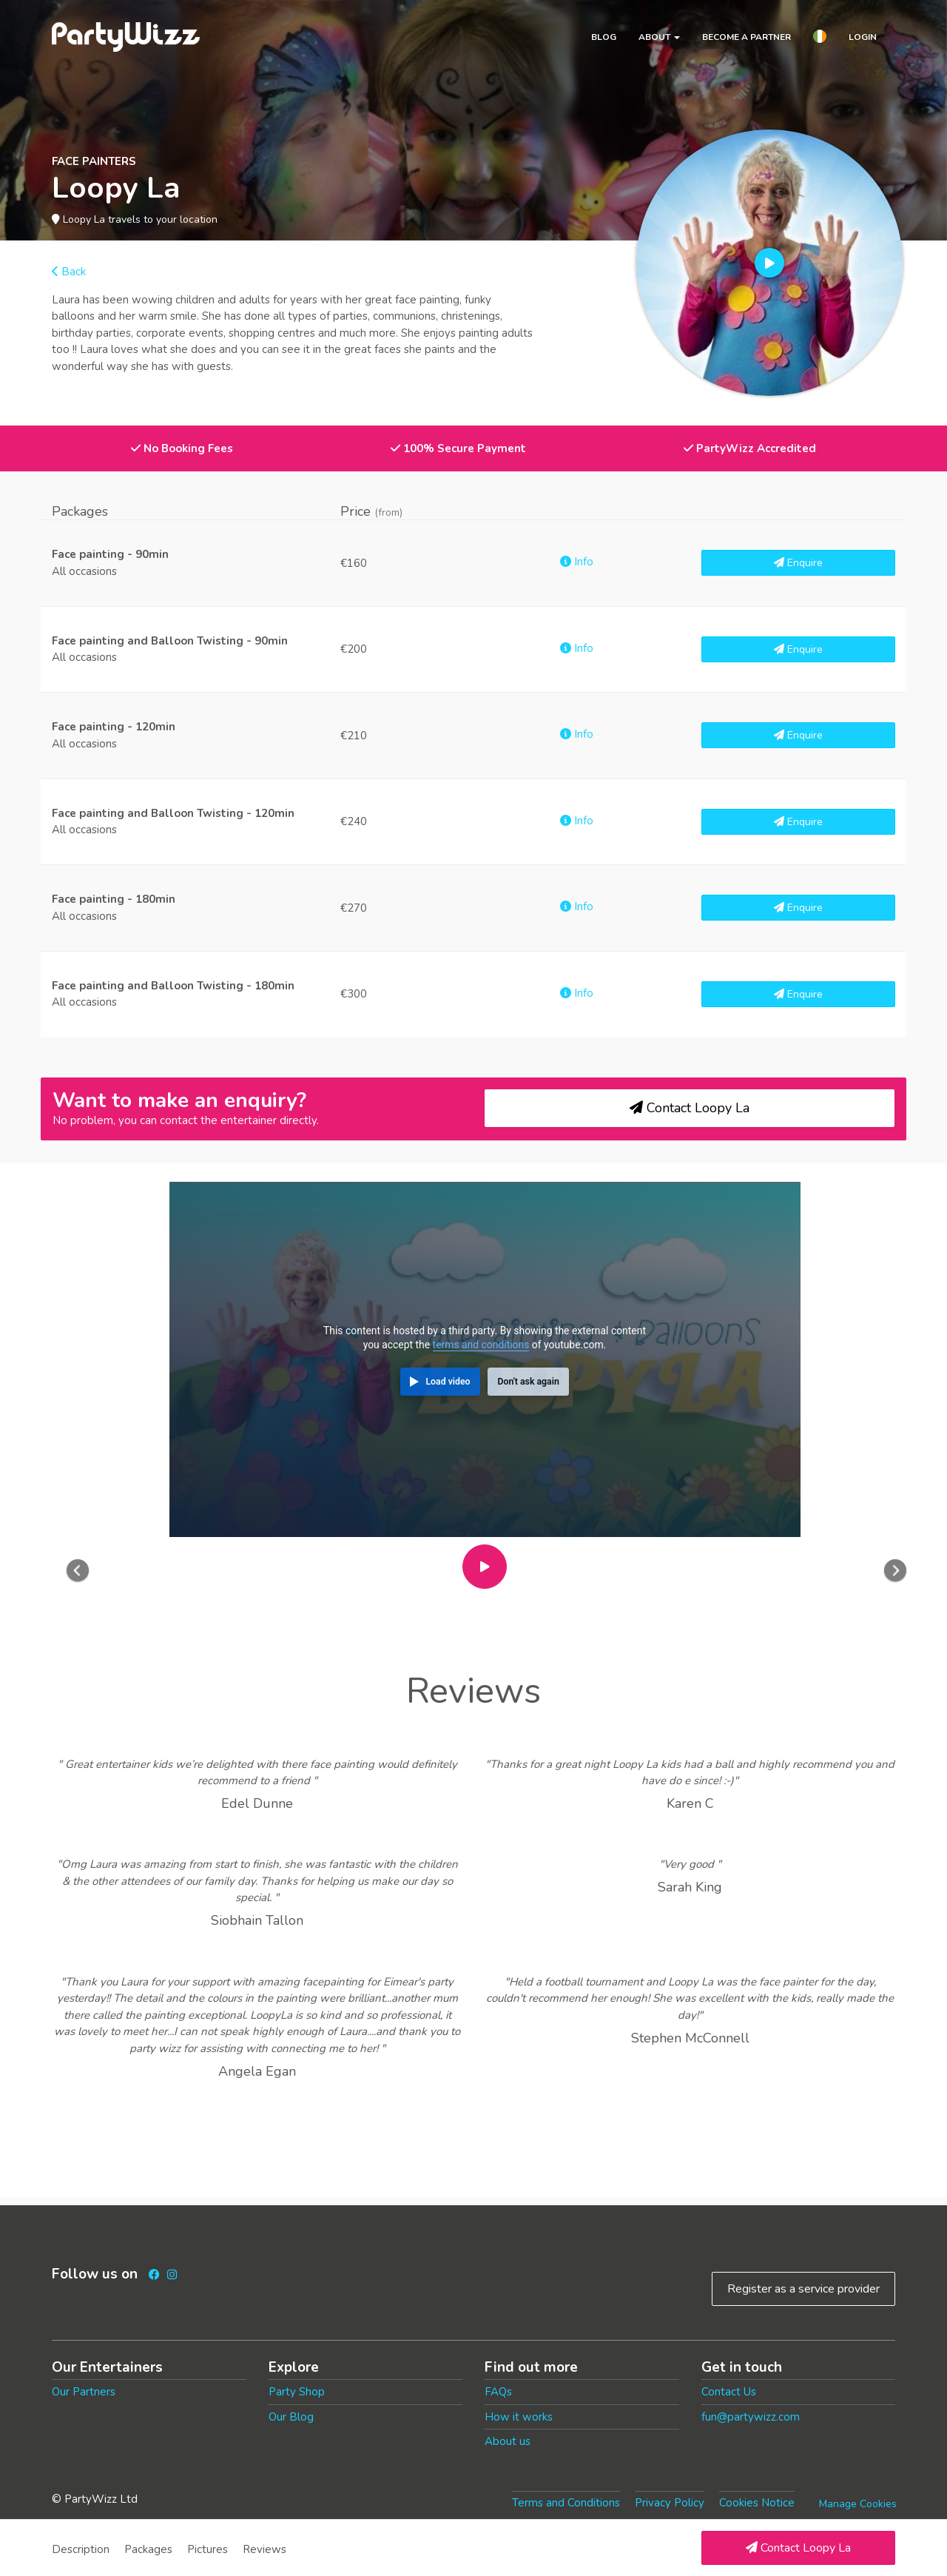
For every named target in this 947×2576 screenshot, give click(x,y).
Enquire (798, 563)
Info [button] (576, 561)
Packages (148, 2549)
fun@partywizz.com (750, 2416)
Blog (603, 37)
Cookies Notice (757, 2502)
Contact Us (728, 2391)
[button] (820, 38)
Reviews (264, 2549)
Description (80, 2549)
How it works (519, 2416)
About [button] (659, 37)
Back (69, 271)
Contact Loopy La (798, 2548)
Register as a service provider (803, 2289)
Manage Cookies (858, 2504)
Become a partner (746, 37)
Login (863, 37)
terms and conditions (481, 1345)
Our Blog (291, 2416)
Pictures (207, 2549)
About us (507, 2441)
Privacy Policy (669, 2502)
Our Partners (83, 2391)
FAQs (498, 2391)
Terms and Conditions (566, 2502)
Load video (447, 1381)
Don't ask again (528, 1381)
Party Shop (297, 2391)
